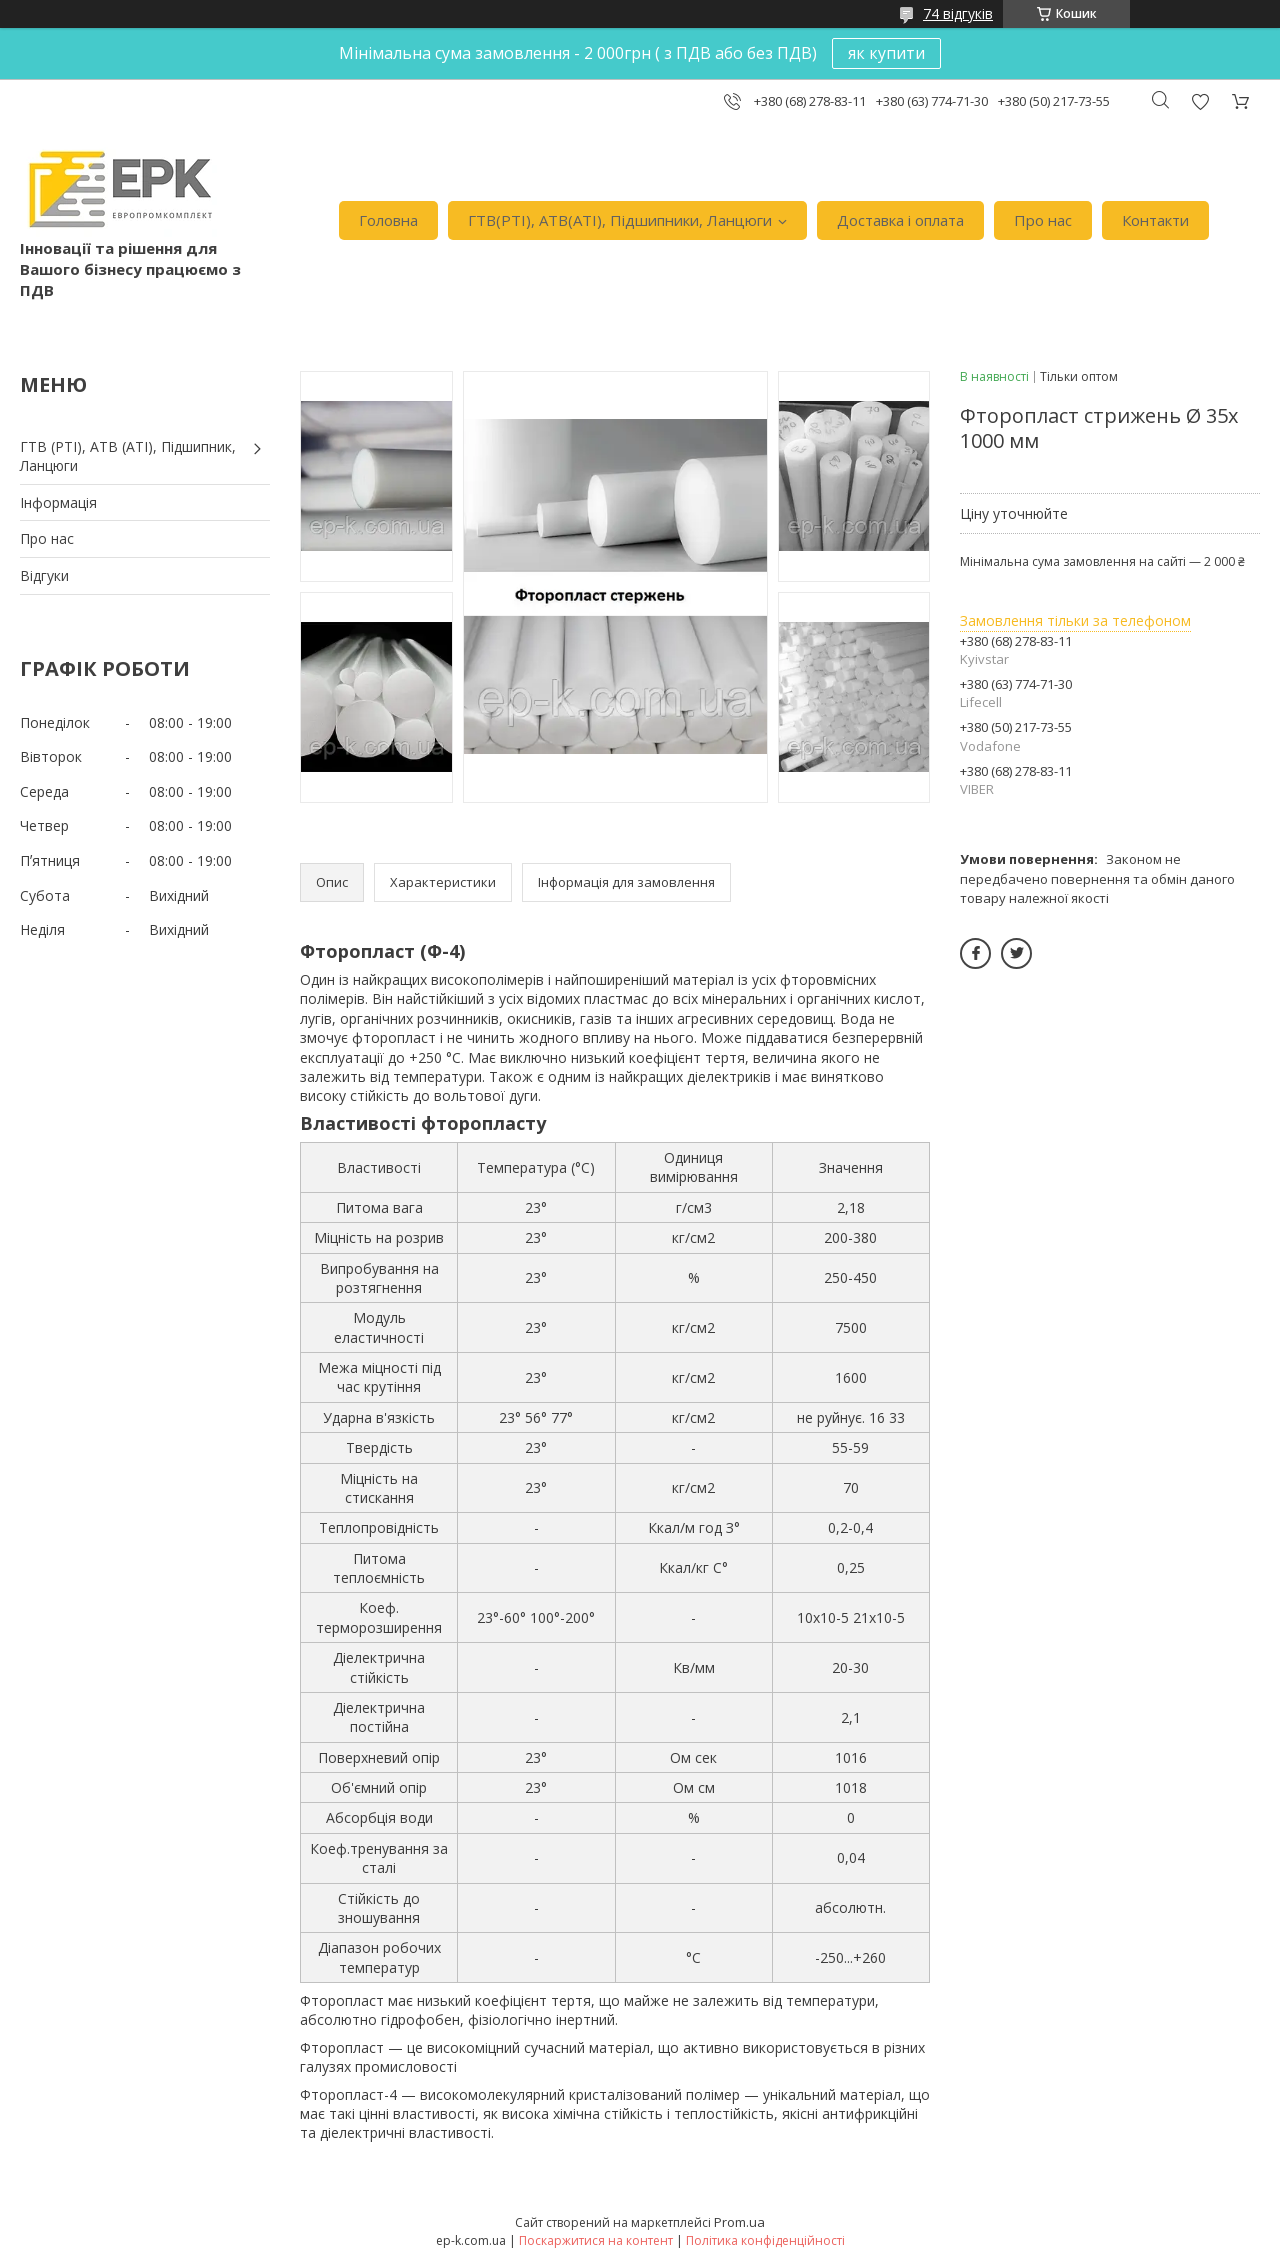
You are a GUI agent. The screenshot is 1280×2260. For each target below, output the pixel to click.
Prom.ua (739, 2222)
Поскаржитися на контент (596, 2240)
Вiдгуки (44, 575)
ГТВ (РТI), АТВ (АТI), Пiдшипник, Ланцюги (128, 456)
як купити (886, 53)
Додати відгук (1200, 101)
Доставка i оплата (900, 220)
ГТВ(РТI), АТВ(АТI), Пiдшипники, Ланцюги (620, 220)
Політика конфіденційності (765, 2240)
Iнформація (58, 502)
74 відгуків (958, 13)
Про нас (1043, 220)
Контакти (1155, 220)
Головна (388, 220)
